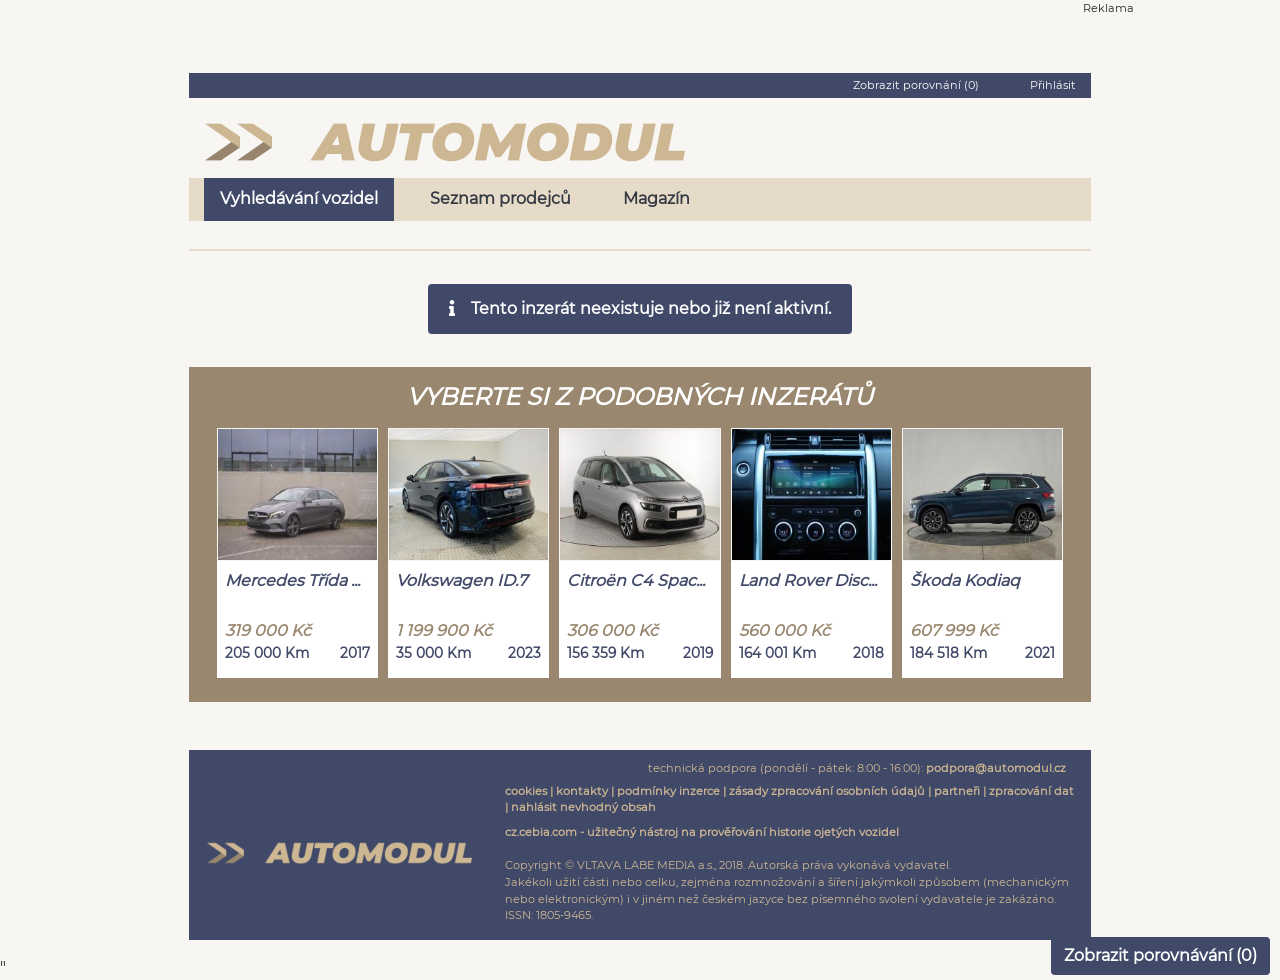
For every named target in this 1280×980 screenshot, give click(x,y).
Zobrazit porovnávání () (1160, 955)
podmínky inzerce (668, 791)
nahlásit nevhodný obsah (583, 807)
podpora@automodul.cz (996, 768)
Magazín (656, 198)
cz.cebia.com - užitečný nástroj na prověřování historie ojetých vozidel (702, 832)
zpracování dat (1031, 791)
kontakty (582, 791)
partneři (957, 791)
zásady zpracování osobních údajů (827, 791)
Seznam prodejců (500, 198)
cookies (526, 791)
